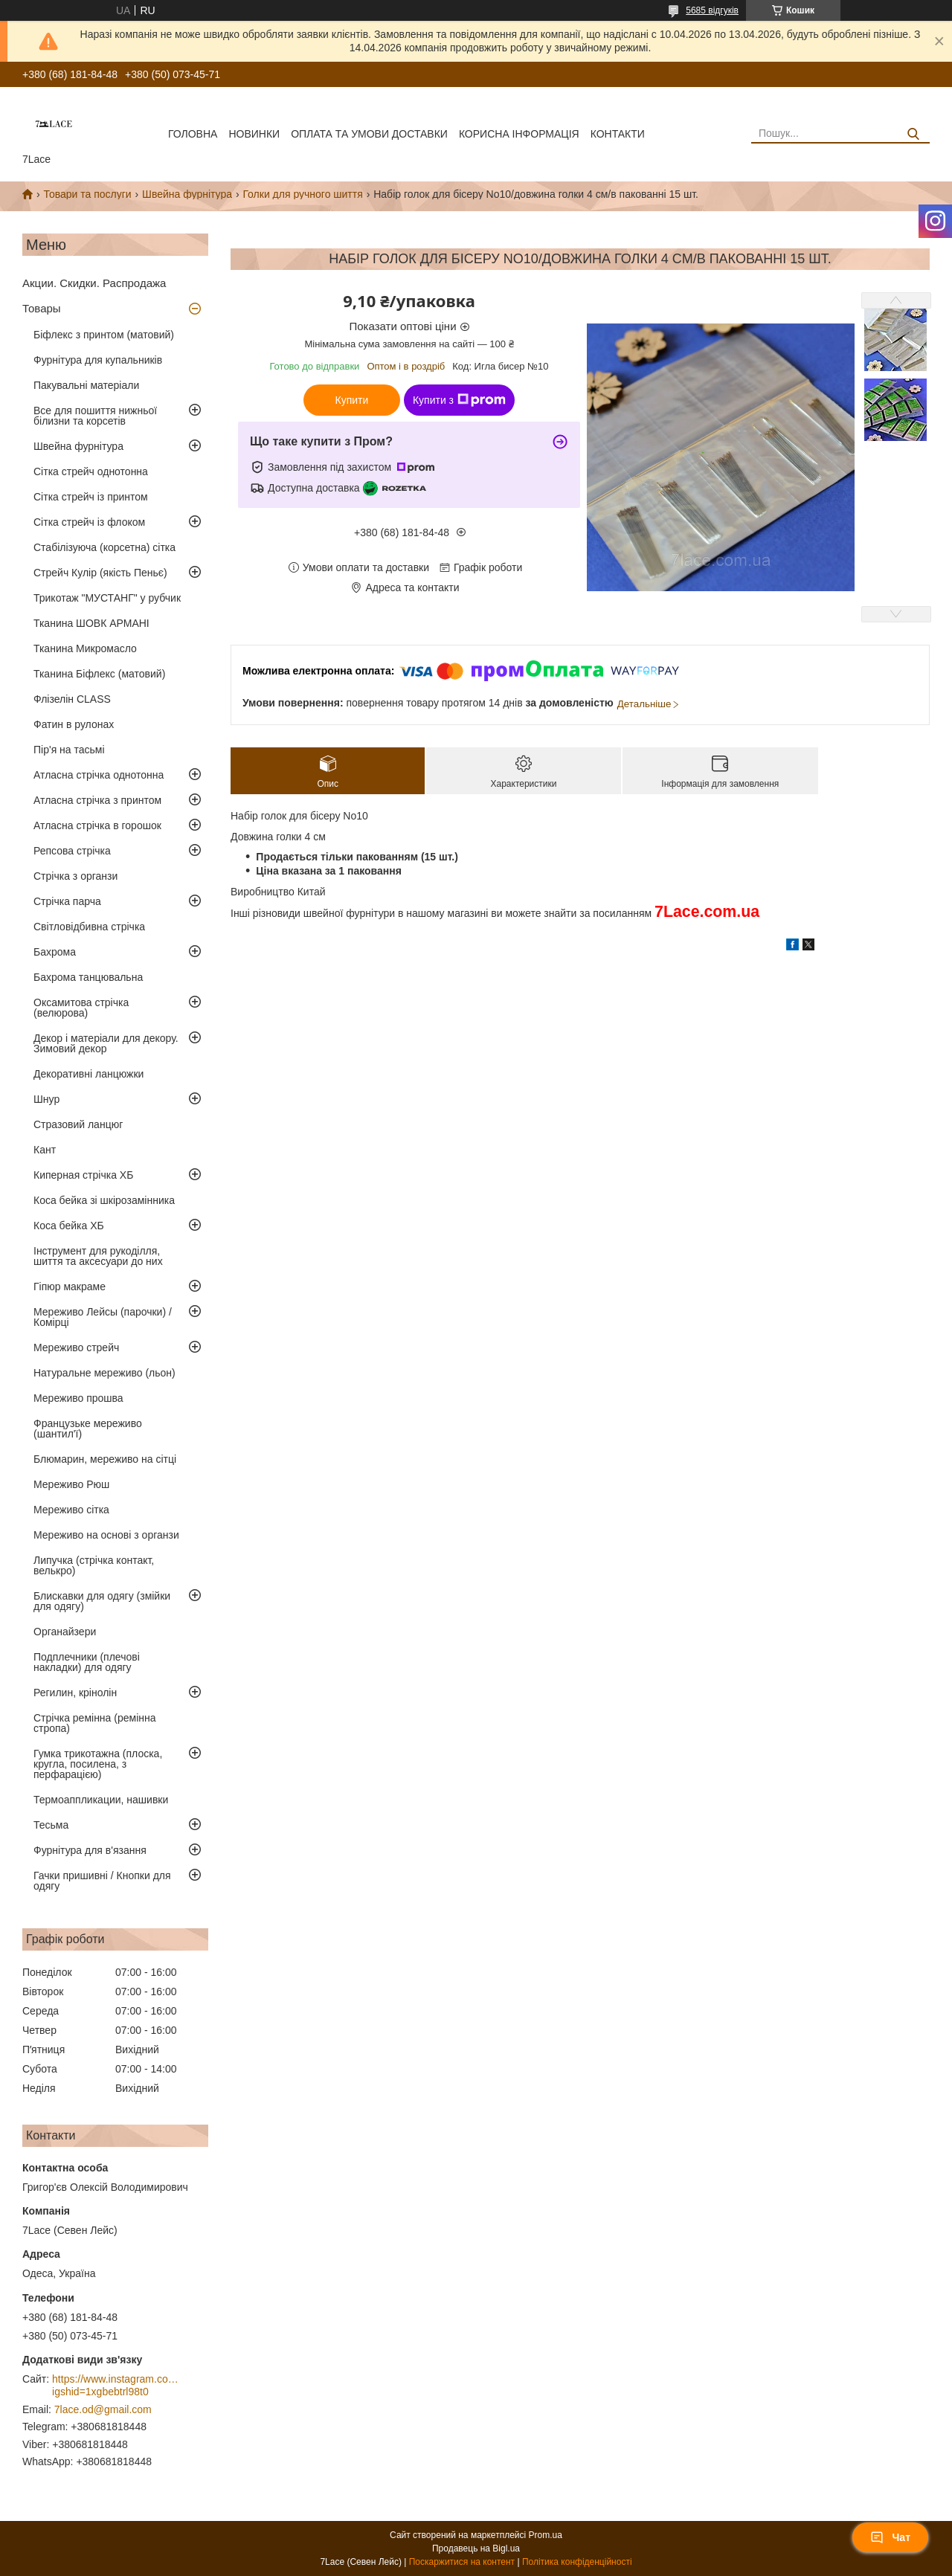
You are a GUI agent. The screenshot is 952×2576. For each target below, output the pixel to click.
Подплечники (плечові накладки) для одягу (86, 1662)
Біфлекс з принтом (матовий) (103, 335)
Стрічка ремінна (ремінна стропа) (94, 1723)
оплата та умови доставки (369, 134)
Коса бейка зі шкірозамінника (104, 1200)
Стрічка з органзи (75, 876)
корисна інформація (519, 134)
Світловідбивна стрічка (89, 927)
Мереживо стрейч (76, 1347)
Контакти (618, 134)
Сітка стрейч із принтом (90, 497)
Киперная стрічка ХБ (83, 1175)
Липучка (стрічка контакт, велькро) (93, 1565)
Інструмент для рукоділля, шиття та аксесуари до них (98, 1256)
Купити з (459, 400)
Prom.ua (545, 2535)
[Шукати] (913, 134)
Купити (352, 400)
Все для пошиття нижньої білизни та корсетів (95, 416)
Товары (41, 308)
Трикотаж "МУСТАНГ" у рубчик (107, 598)
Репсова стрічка (72, 851)
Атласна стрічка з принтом (97, 800)
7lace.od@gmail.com (103, 2409)
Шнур (46, 1099)
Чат (890, 2537)
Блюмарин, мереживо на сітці (104, 1459)
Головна (192, 134)
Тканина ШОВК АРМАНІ (91, 623)
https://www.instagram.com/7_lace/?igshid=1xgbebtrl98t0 (115, 2385)
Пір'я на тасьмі (69, 750)
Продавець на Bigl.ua (476, 2548)
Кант (44, 1150)
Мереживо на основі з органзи (106, 1535)
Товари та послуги (87, 194)
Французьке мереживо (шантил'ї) (87, 1428)
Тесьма (50, 1825)
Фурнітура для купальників (97, 360)
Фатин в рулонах (73, 724)
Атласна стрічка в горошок (97, 825)
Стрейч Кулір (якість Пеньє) (100, 573)
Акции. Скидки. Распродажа (94, 283)
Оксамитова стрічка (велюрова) (81, 1007)
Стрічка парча (67, 901)
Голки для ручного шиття (302, 194)
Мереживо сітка (71, 1510)
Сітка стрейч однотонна (90, 471)
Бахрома (54, 952)
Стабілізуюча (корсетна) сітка (104, 547)
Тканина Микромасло (85, 648)
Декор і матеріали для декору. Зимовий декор (105, 1043)
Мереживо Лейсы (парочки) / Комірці (102, 1317)
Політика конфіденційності (577, 2562)
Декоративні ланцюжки (88, 1074)
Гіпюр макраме (69, 1286)
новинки (254, 134)
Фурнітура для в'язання (90, 1850)
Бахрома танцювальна (88, 977)
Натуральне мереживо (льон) (104, 1373)
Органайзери (64, 1632)
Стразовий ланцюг (78, 1124)
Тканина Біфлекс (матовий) (99, 674)
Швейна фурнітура (187, 194)
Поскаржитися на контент (462, 2562)
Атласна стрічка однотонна (98, 775)
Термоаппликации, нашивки (100, 1800)
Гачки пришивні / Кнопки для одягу (102, 1881)
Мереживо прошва (78, 1398)
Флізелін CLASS (72, 699)
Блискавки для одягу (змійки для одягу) (101, 1601)
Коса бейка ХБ (68, 1225)
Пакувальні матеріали (86, 385)
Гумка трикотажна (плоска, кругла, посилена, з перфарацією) (97, 1764)
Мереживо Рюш (71, 1484)
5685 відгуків (712, 10)
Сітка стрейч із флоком (89, 522)
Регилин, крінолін (75, 1692)
